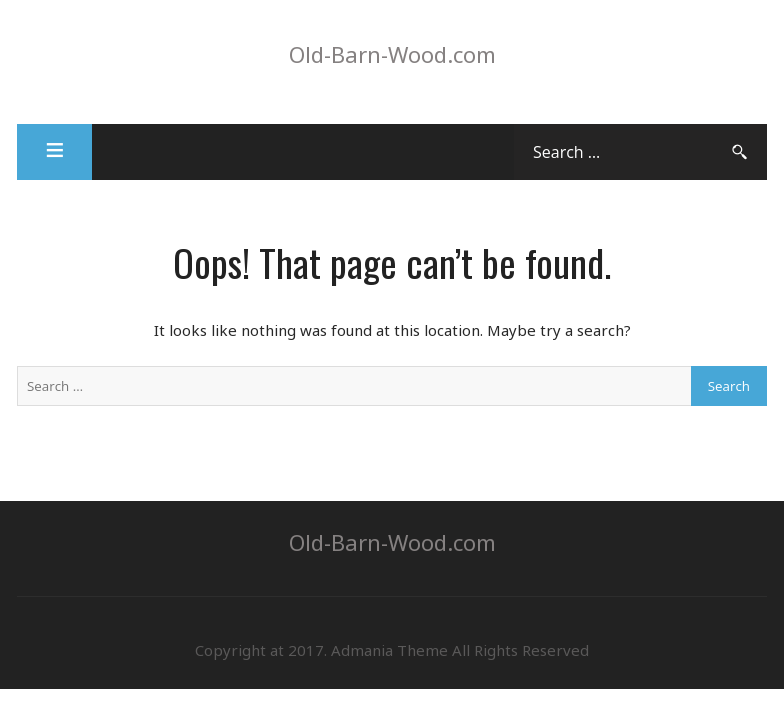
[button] (54, 152)
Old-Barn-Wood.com (392, 54)
